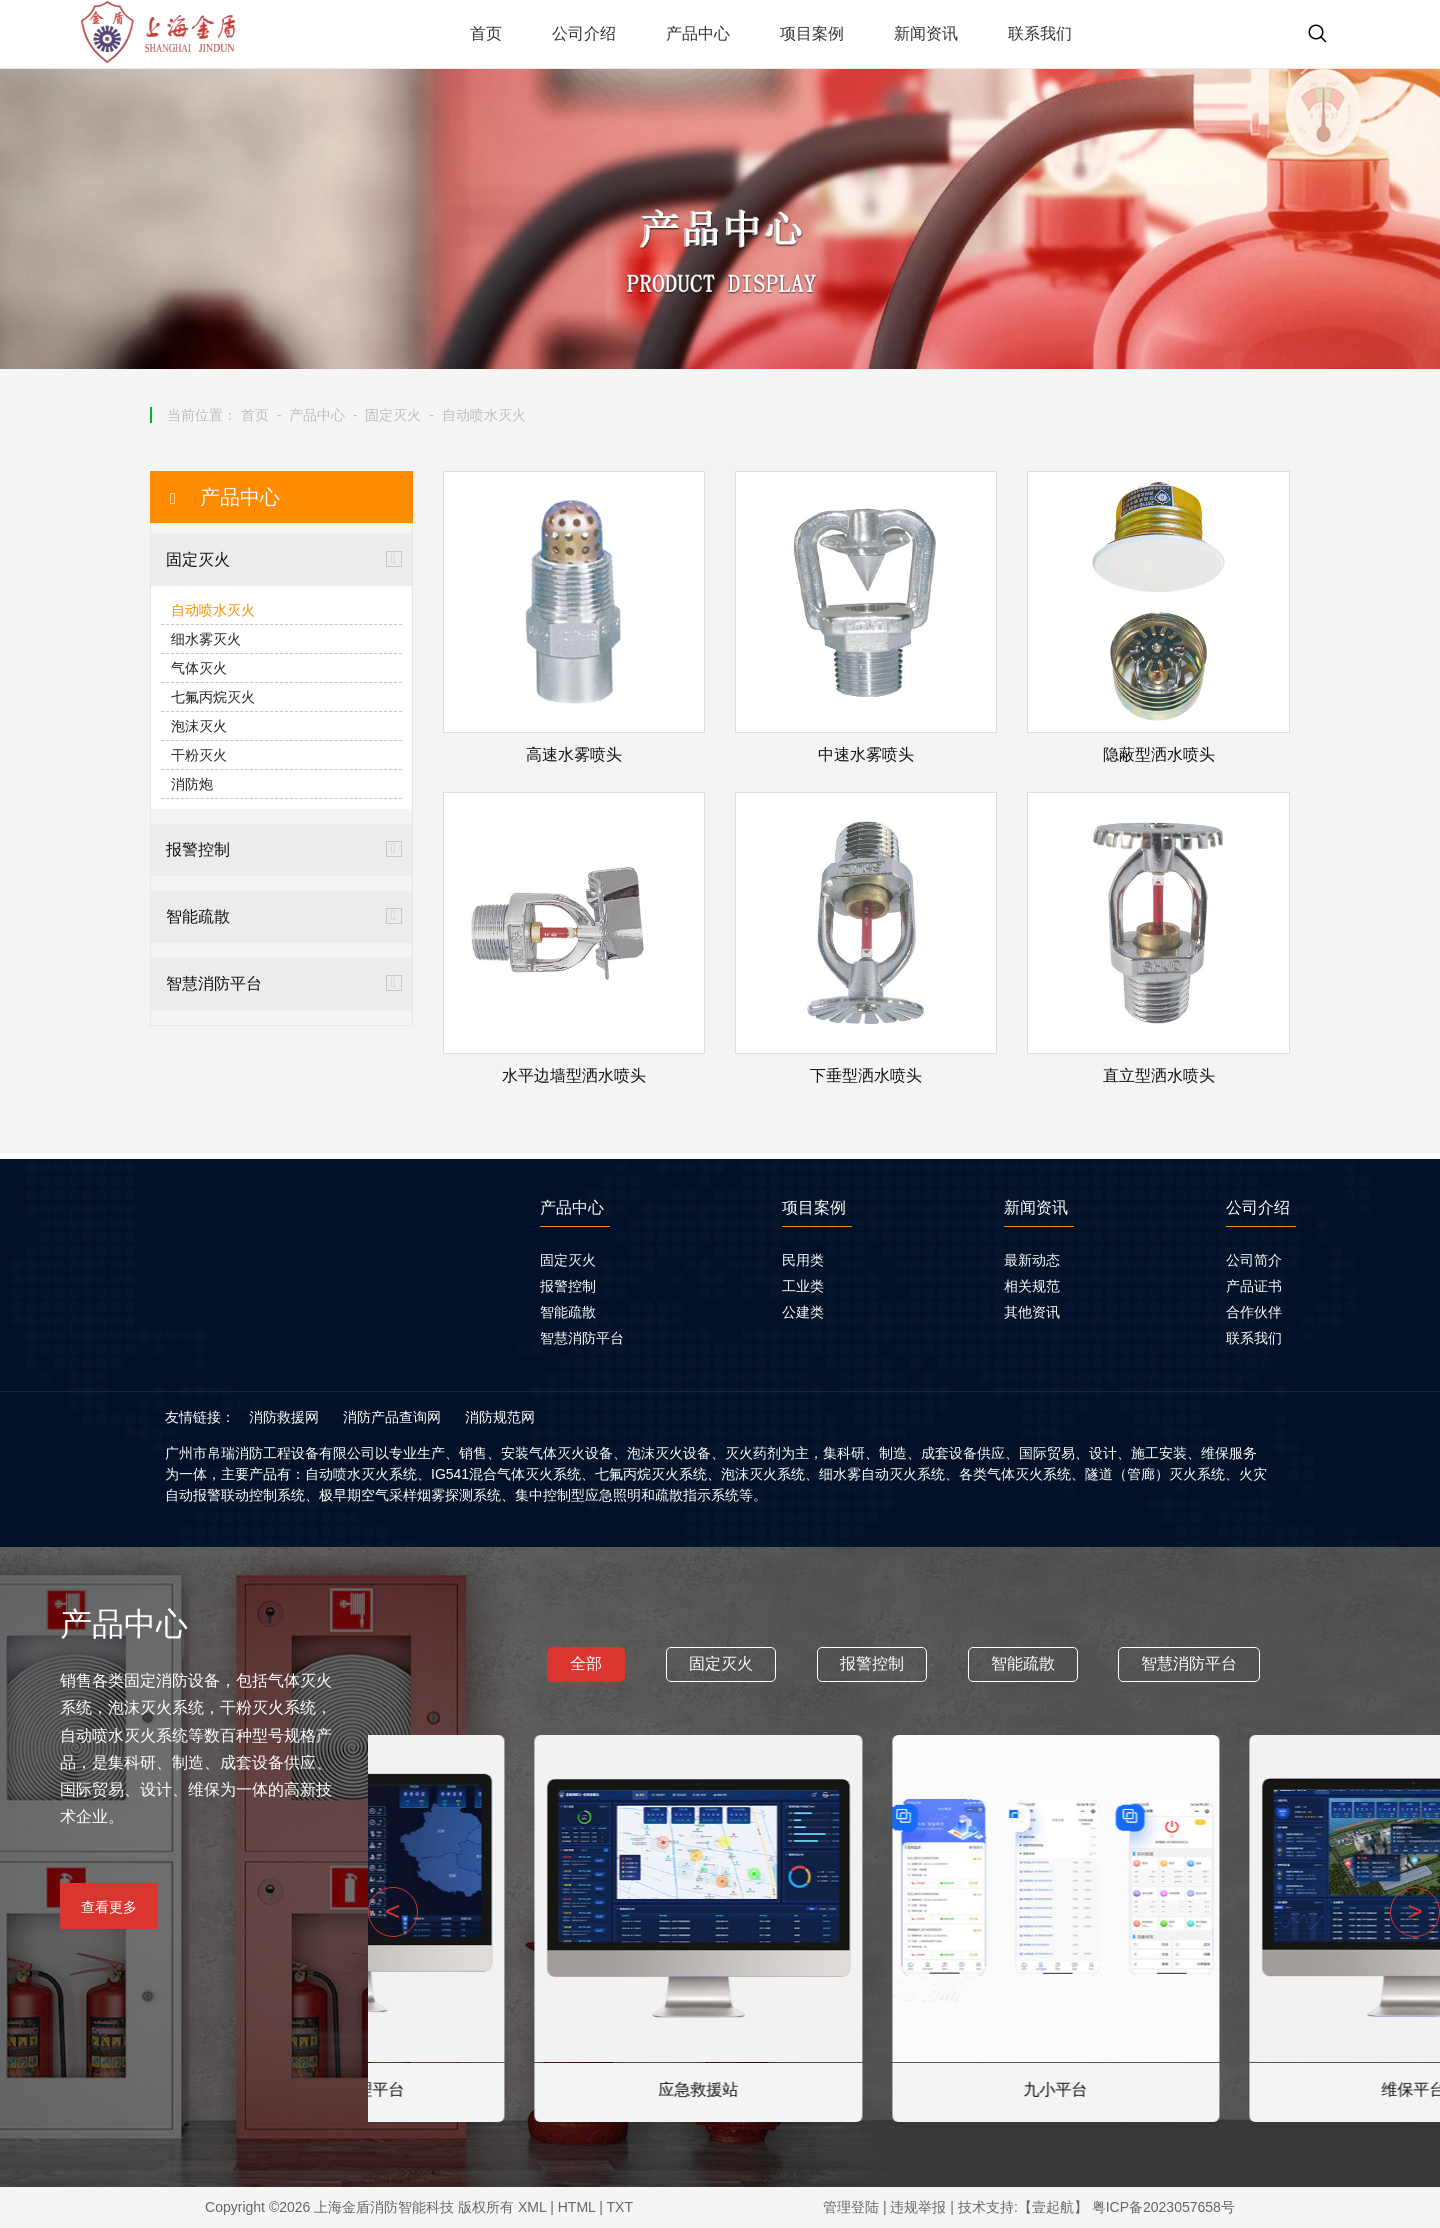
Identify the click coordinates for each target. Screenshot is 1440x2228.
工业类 (803, 1286)
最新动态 (1032, 1260)
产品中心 (317, 415)
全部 (586, 1663)
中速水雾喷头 (866, 754)
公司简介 (1254, 1260)
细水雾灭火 (206, 639)
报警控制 (198, 849)
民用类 (803, 1260)
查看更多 (109, 1907)
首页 (255, 415)
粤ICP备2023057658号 (1163, 2207)
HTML (577, 2207)
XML (532, 2207)
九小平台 (1261, 2089)
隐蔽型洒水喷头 (1159, 754)
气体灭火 (199, 668)
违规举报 (918, 2207)
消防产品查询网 (392, 1417)
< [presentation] (392, 1911)
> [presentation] (1414, 1911)
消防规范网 (500, 1417)
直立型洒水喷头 (1159, 1075)
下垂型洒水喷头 (866, 1075)
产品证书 (1254, 1286)
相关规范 (1032, 1286)
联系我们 (1254, 1338)
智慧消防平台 (214, 983)
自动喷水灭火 (484, 415)
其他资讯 (1032, 1312)
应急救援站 (904, 2089)
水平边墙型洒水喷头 (574, 1075)
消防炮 (192, 784)
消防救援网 (284, 1417)
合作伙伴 (1254, 1312)
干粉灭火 (199, 755)
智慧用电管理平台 (546, 2089)
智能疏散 (198, 916)
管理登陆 (851, 2207)
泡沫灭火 (199, 726)
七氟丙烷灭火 (213, 697)
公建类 (803, 1312)
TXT (620, 2207)
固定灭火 (393, 415)
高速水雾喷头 (574, 754)
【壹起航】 (1053, 2207)
